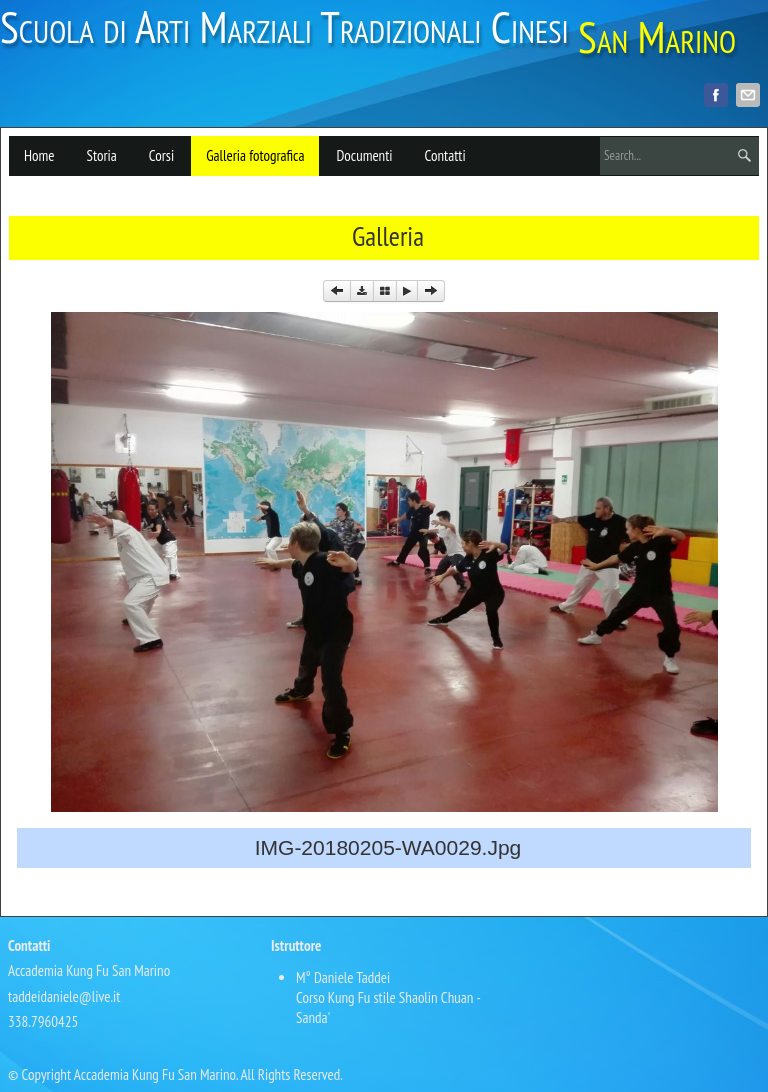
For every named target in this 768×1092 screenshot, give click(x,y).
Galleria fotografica (255, 155)
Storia (101, 155)
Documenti (364, 155)
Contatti (445, 155)
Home (39, 155)
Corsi (161, 155)
